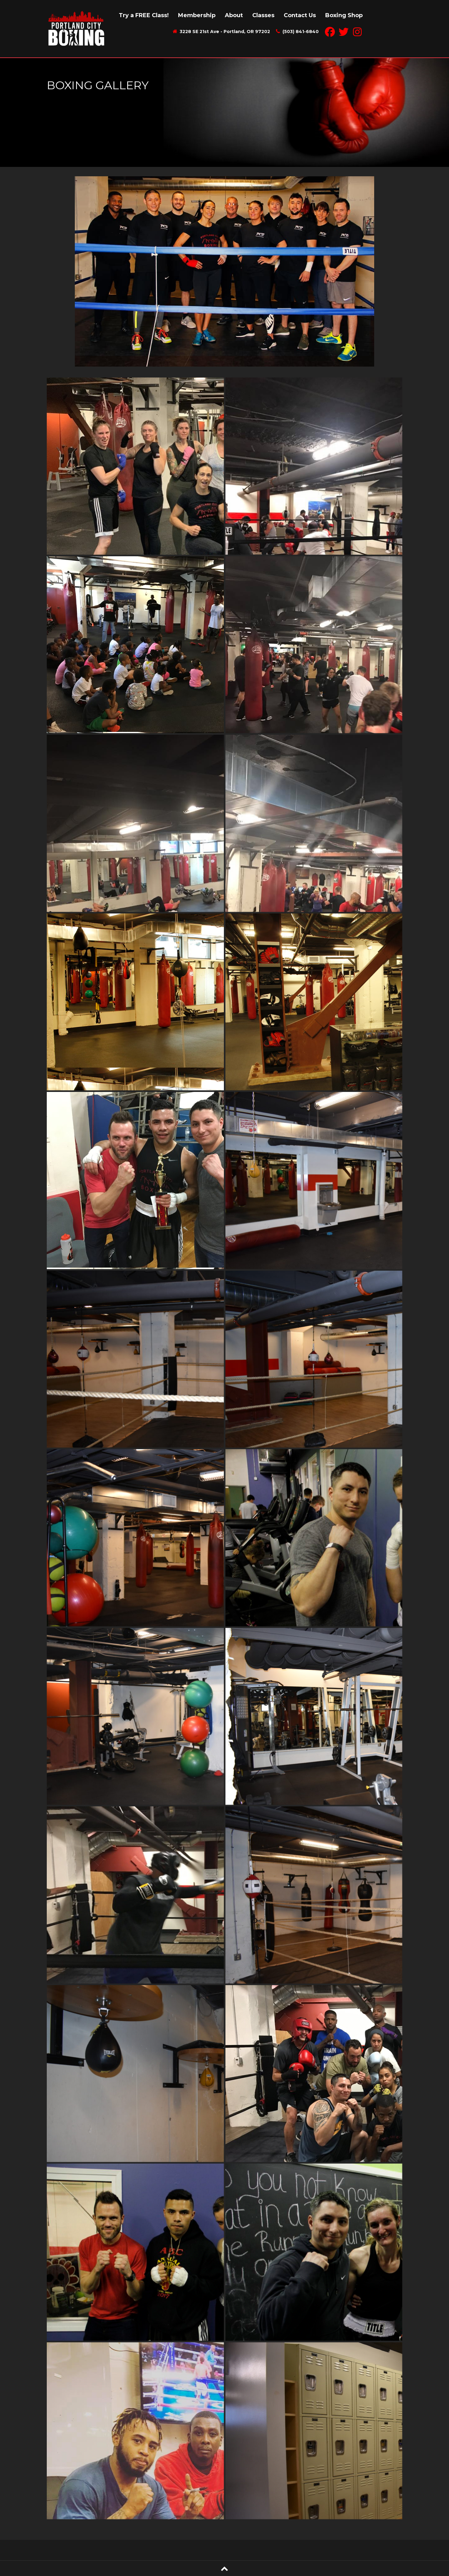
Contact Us (300, 15)
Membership (196, 15)
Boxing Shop (344, 15)
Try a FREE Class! (144, 15)
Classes (263, 15)
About (234, 15)
